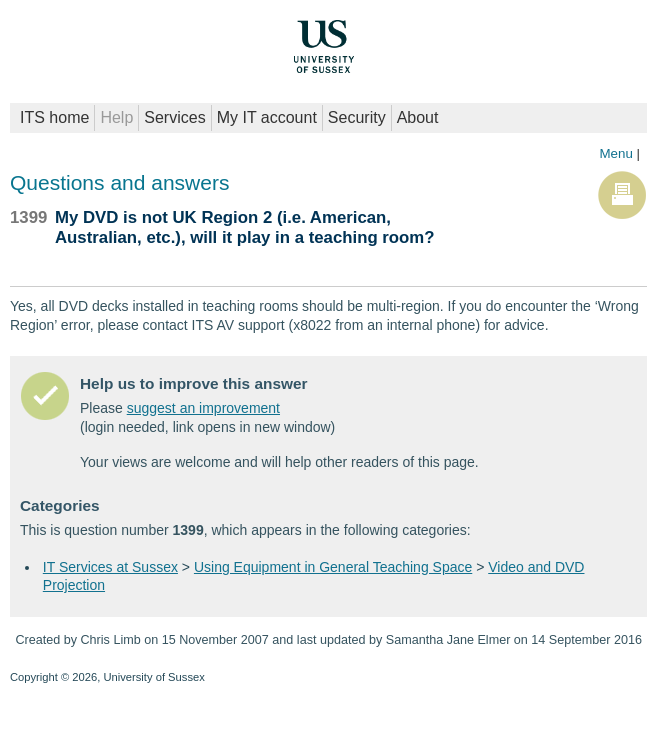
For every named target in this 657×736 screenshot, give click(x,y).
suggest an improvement (203, 408)
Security (357, 117)
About (418, 117)
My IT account (267, 117)
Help (116, 117)
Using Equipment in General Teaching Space (333, 567)
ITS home (54, 117)
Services (174, 117)
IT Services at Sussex (110, 567)
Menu (615, 153)
